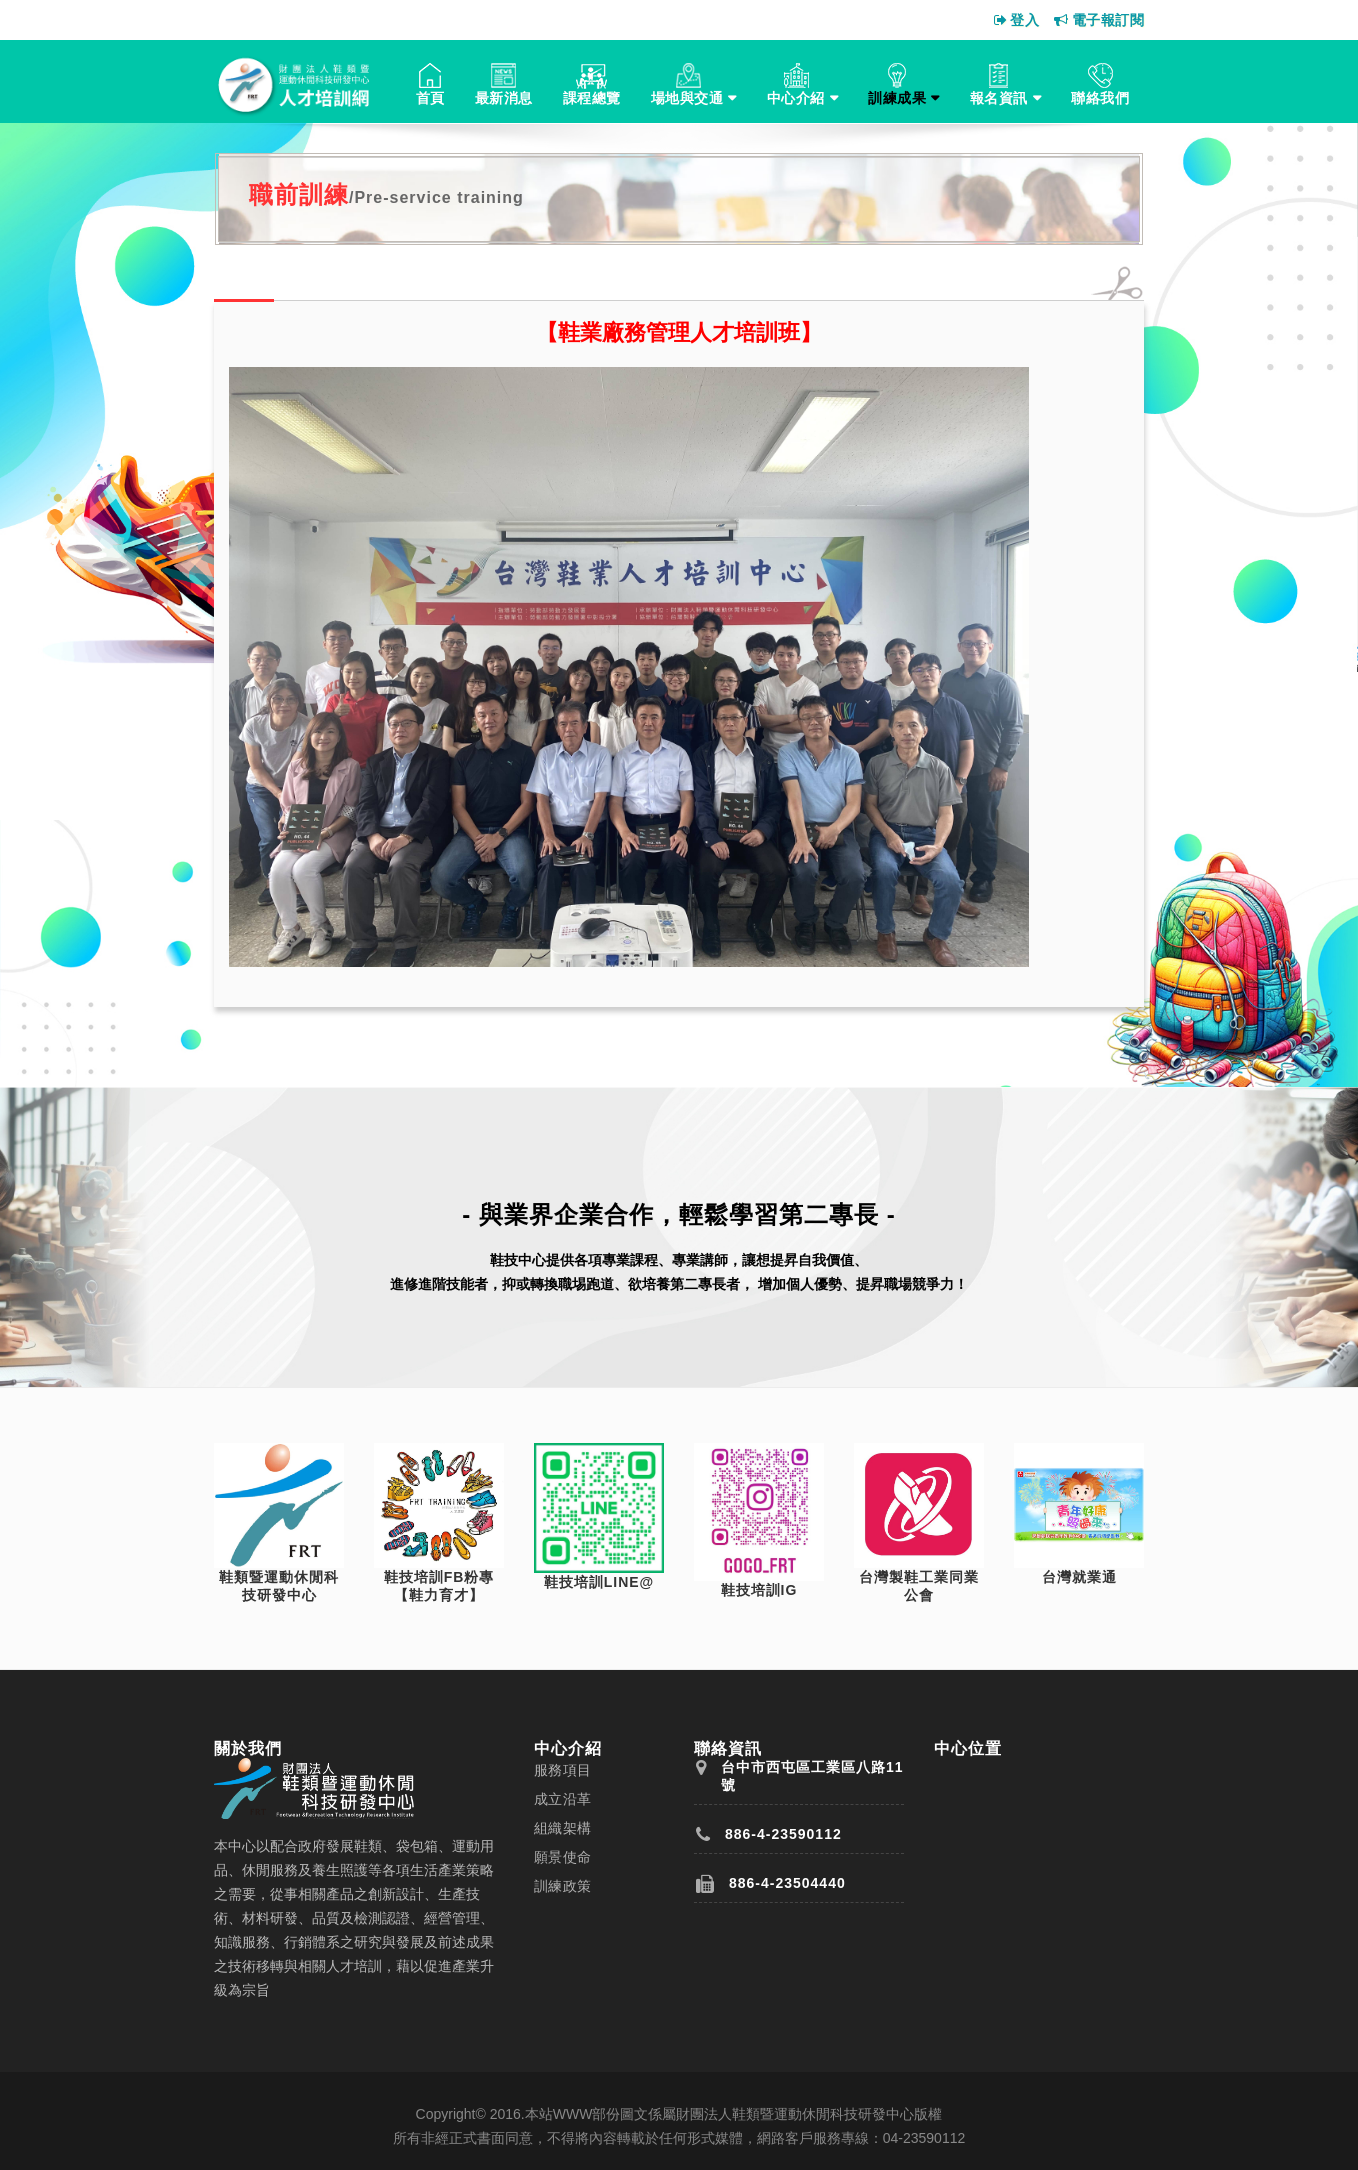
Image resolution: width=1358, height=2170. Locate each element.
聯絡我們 (1100, 98)
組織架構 (563, 1828)
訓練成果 (897, 98)
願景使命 (563, 1857)
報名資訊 (999, 98)
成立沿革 (563, 1799)
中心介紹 (796, 98)
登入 (1017, 20)
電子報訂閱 (1099, 20)
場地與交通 (687, 98)
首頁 (430, 98)
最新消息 (504, 98)
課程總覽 (592, 98)
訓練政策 (563, 1886)
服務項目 (563, 1770)
